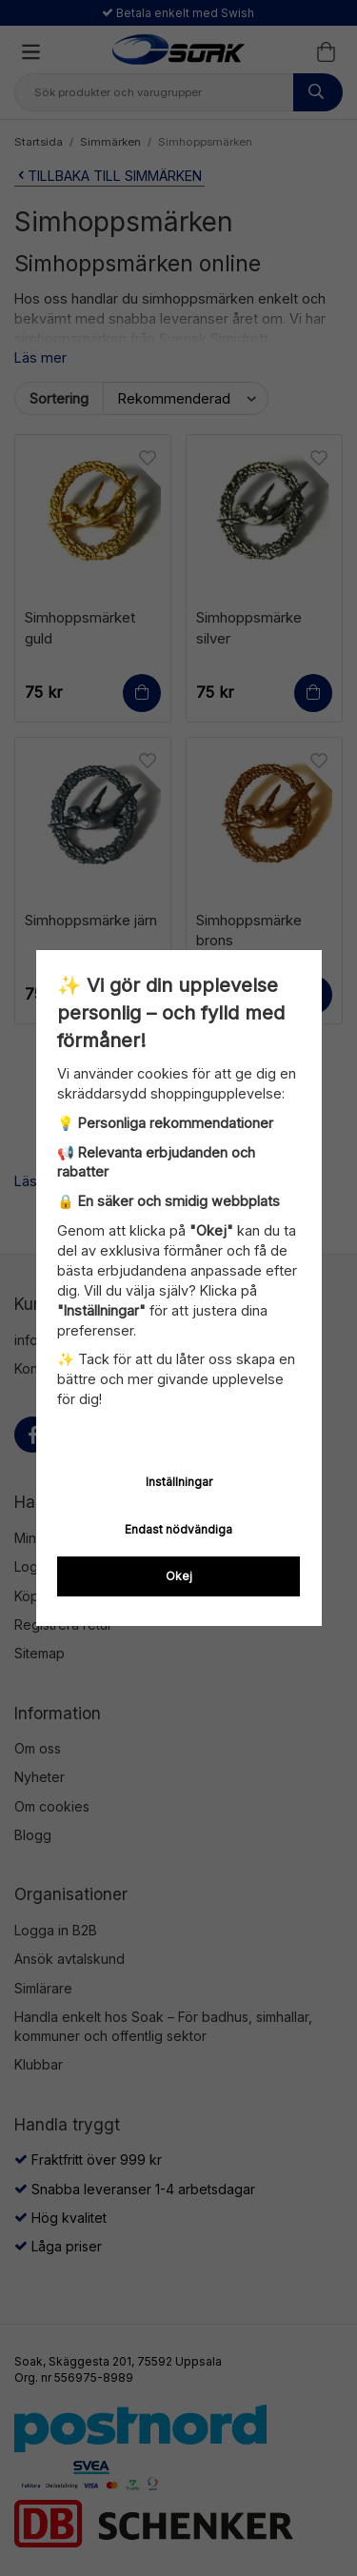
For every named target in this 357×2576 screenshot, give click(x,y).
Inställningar (179, 1482)
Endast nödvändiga (178, 1529)
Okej (179, 1576)
